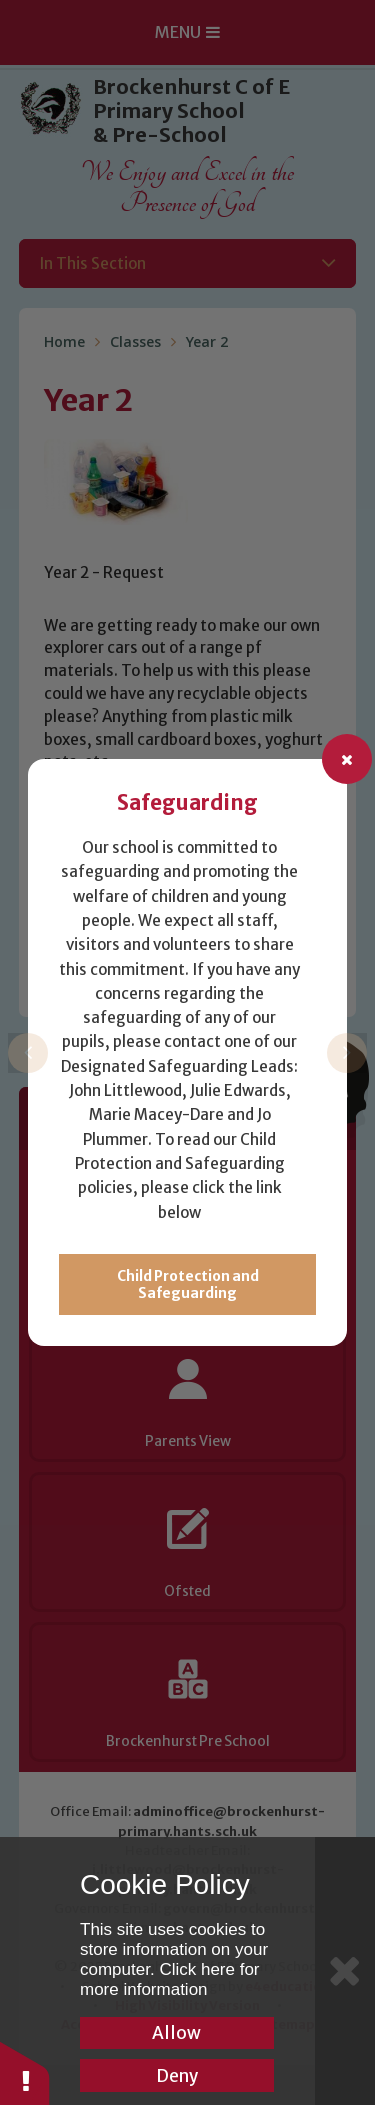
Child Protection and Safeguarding (188, 1285)
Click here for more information (170, 1979)
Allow (176, 2033)
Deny (177, 2076)
